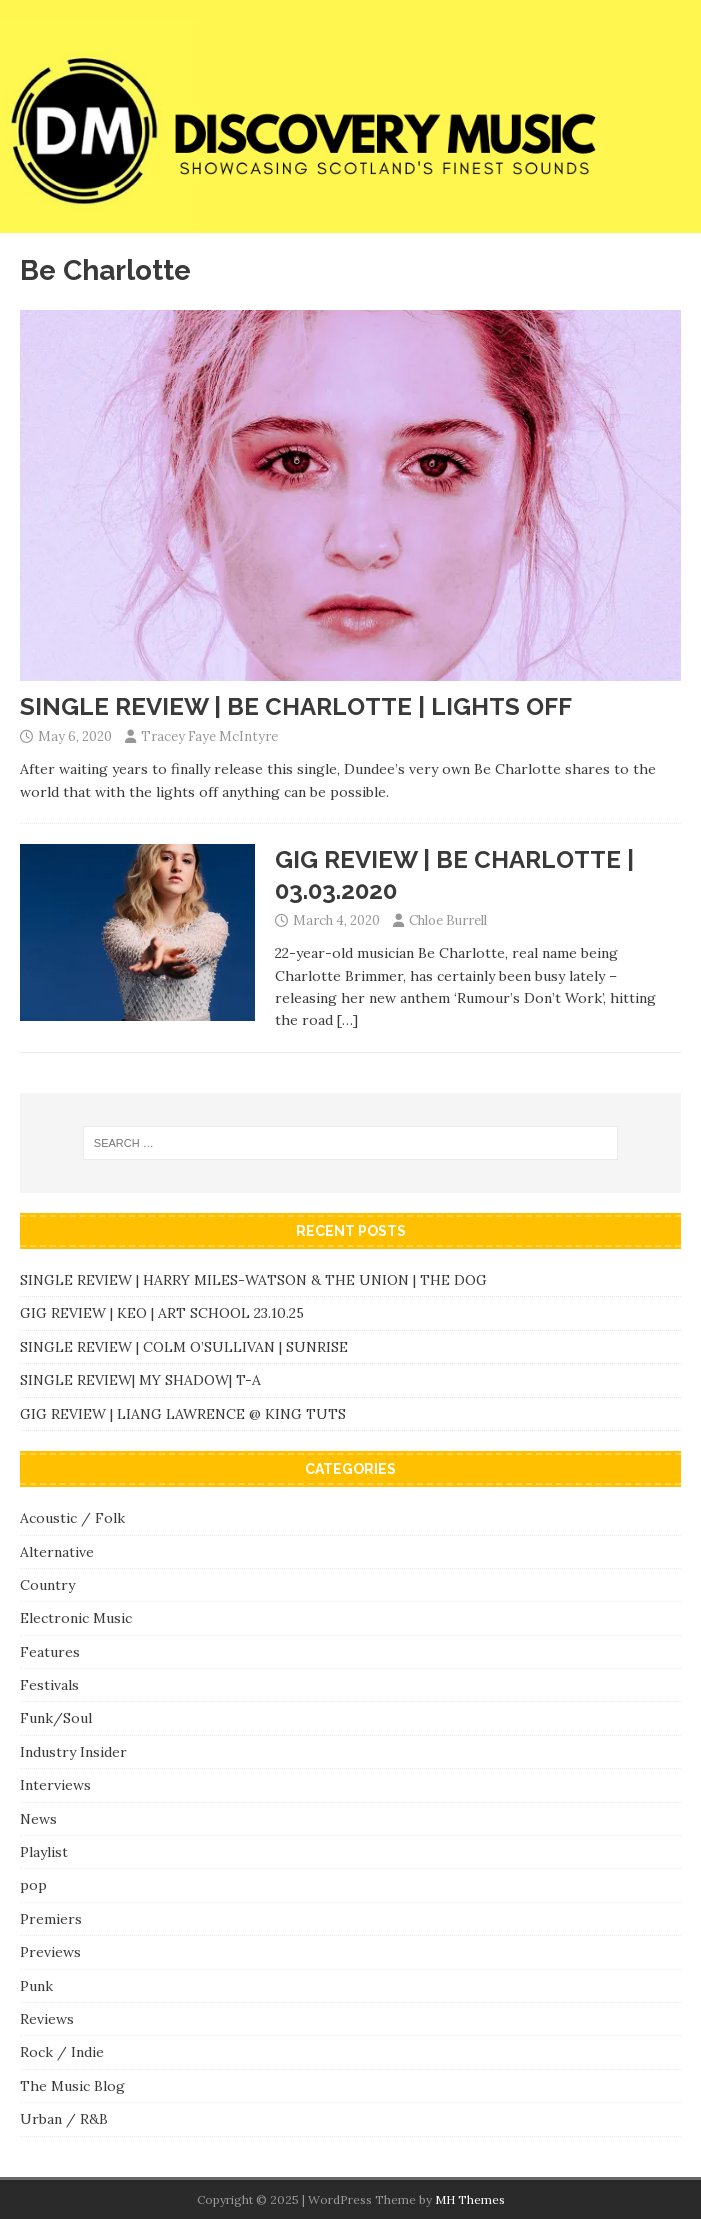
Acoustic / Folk (72, 1518)
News (38, 1819)
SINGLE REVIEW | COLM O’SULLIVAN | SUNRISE (184, 1347)
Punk (36, 1986)
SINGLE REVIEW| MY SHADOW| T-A (140, 1380)
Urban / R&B (64, 2119)
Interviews (55, 1785)
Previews (50, 1952)
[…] (347, 1020)
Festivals (49, 1685)
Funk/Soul (56, 1718)
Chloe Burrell (448, 920)
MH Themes (470, 2199)
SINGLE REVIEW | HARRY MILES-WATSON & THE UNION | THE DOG (253, 1280)
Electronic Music (76, 1618)
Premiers (51, 1919)
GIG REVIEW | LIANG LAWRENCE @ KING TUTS (183, 1414)
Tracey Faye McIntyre (209, 736)
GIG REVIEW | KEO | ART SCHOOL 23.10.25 (162, 1313)
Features (50, 1652)
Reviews (47, 2019)
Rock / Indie (62, 2052)
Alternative (57, 1552)
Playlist (44, 1852)
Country (47, 1585)
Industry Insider (73, 1752)
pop (33, 1885)
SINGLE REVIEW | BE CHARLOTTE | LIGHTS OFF (296, 706)
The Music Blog (72, 2086)
